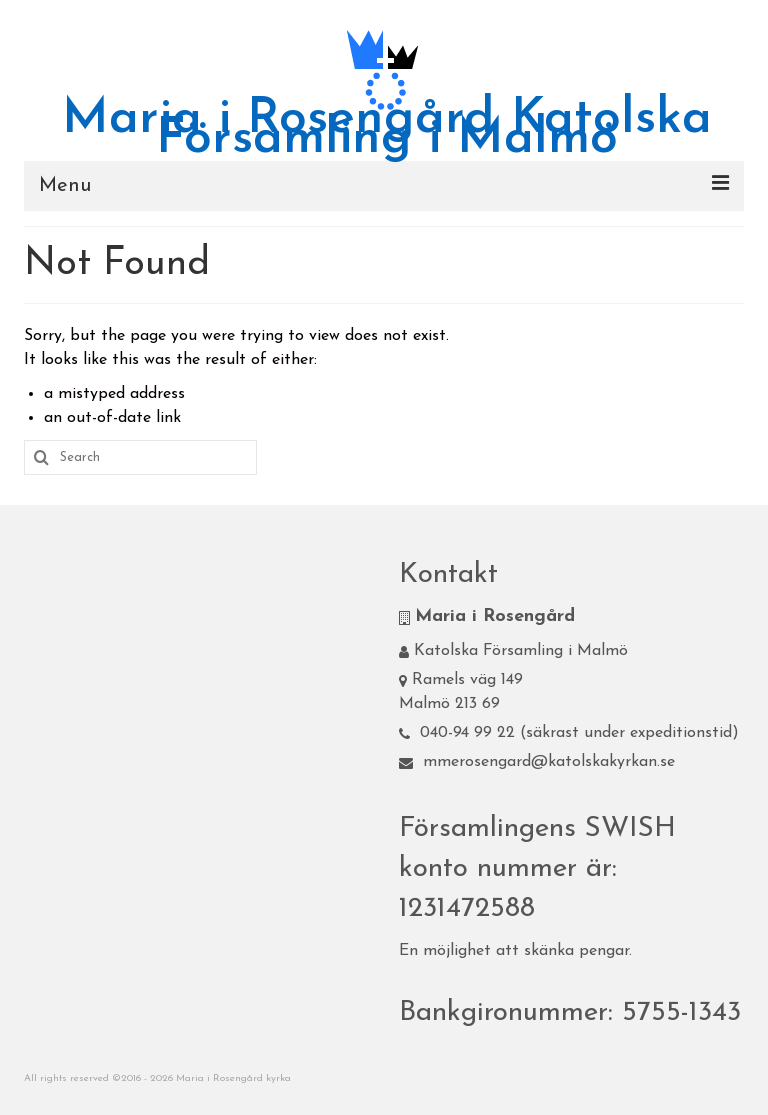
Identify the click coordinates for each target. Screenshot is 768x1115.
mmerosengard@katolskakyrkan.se (537, 762)
